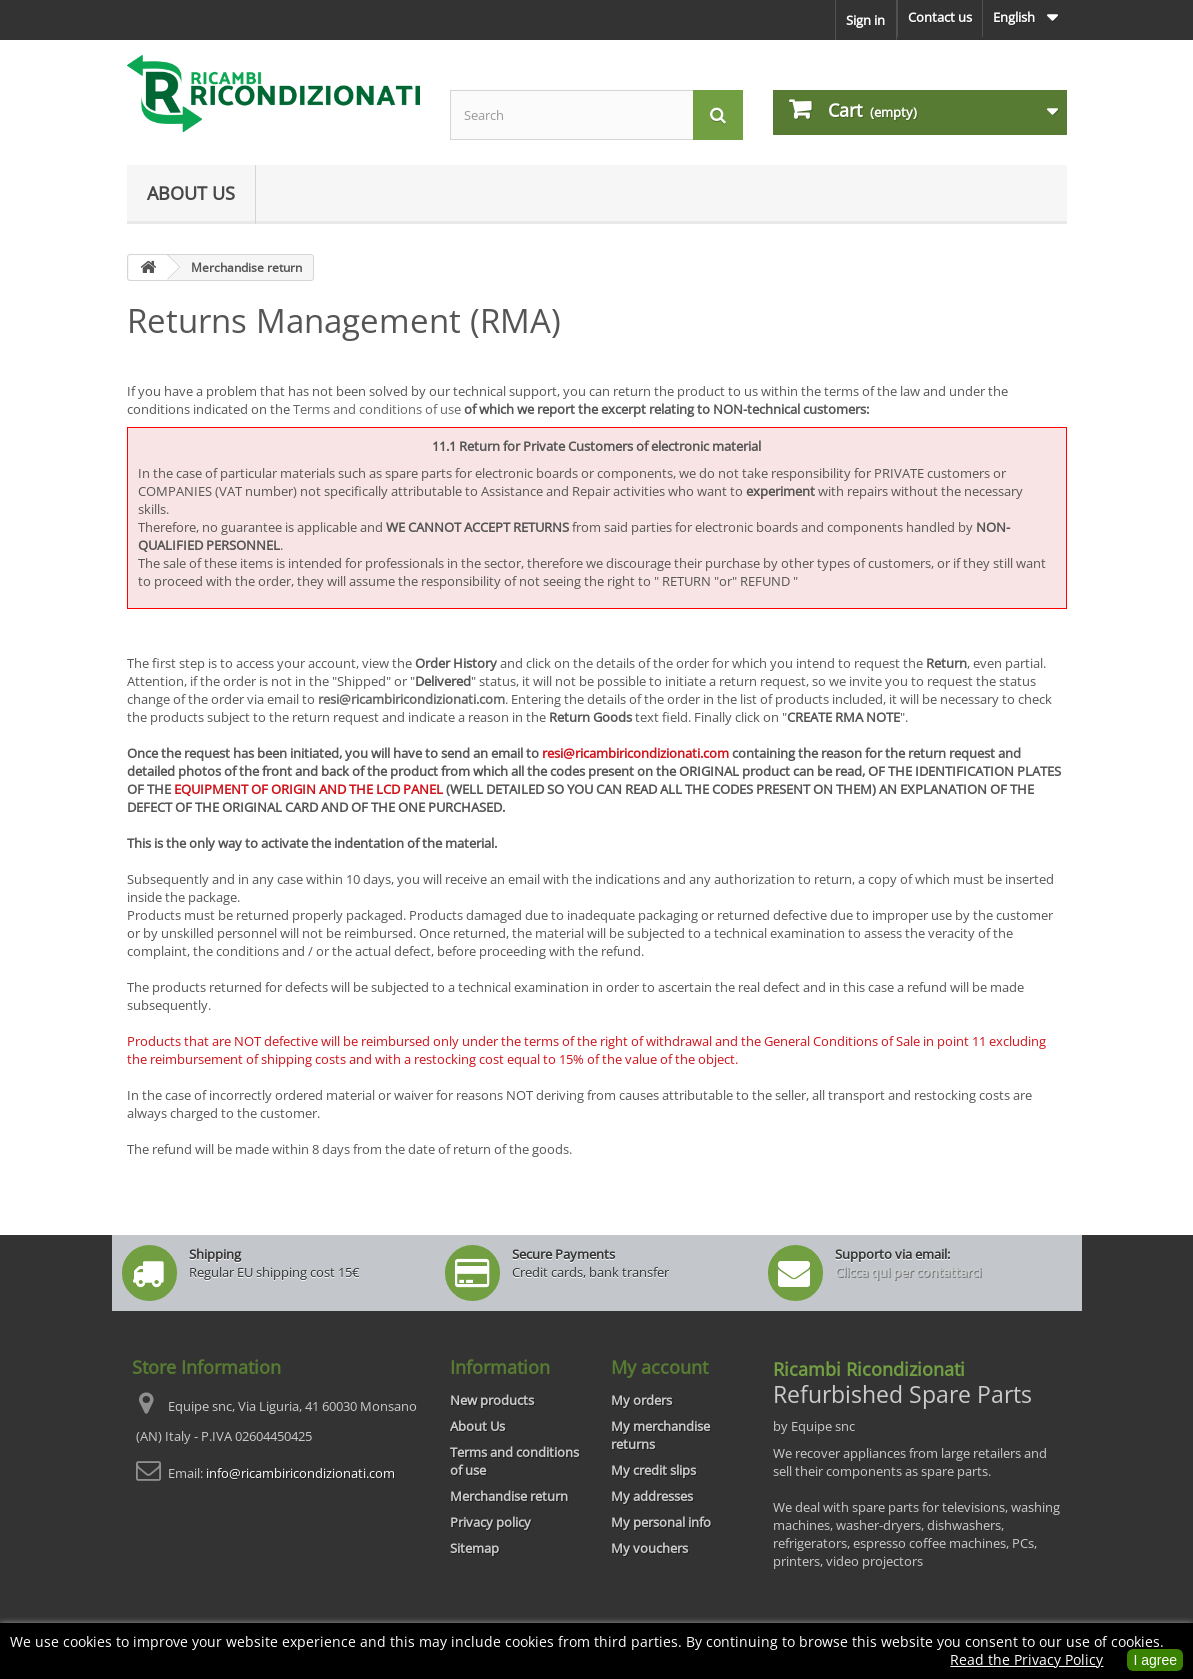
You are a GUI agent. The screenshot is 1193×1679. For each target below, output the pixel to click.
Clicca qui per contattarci (908, 1272)
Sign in (865, 20)
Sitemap (474, 1548)
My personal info (661, 1522)
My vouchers (649, 1548)
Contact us (940, 17)
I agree (1155, 1660)
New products (492, 1400)
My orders (641, 1400)
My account (659, 1367)
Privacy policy (490, 1522)
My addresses (652, 1496)
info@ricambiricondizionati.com (300, 1473)
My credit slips (653, 1470)
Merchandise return (509, 1496)
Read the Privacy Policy (1026, 1659)
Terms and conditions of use (377, 409)
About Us (191, 193)
